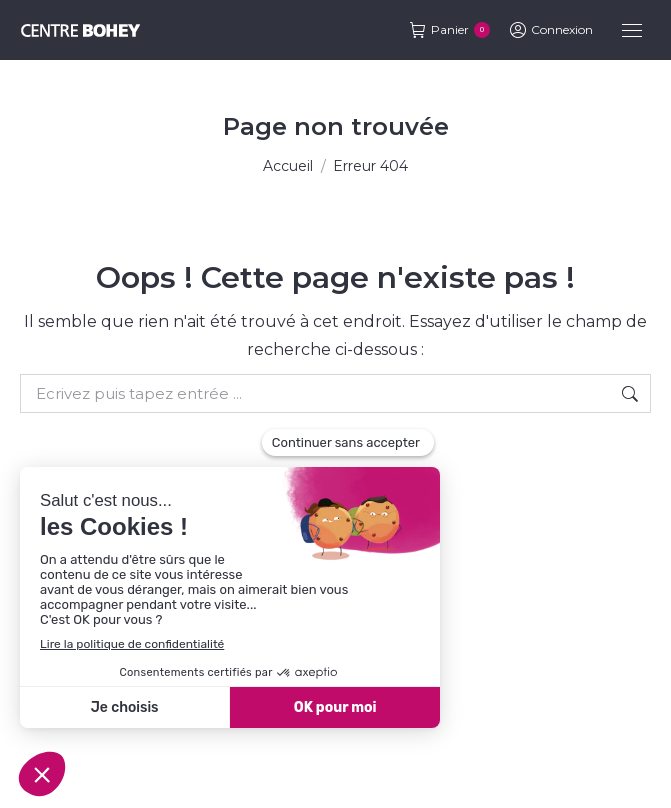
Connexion (551, 30)
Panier (450, 30)
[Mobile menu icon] (632, 30)
